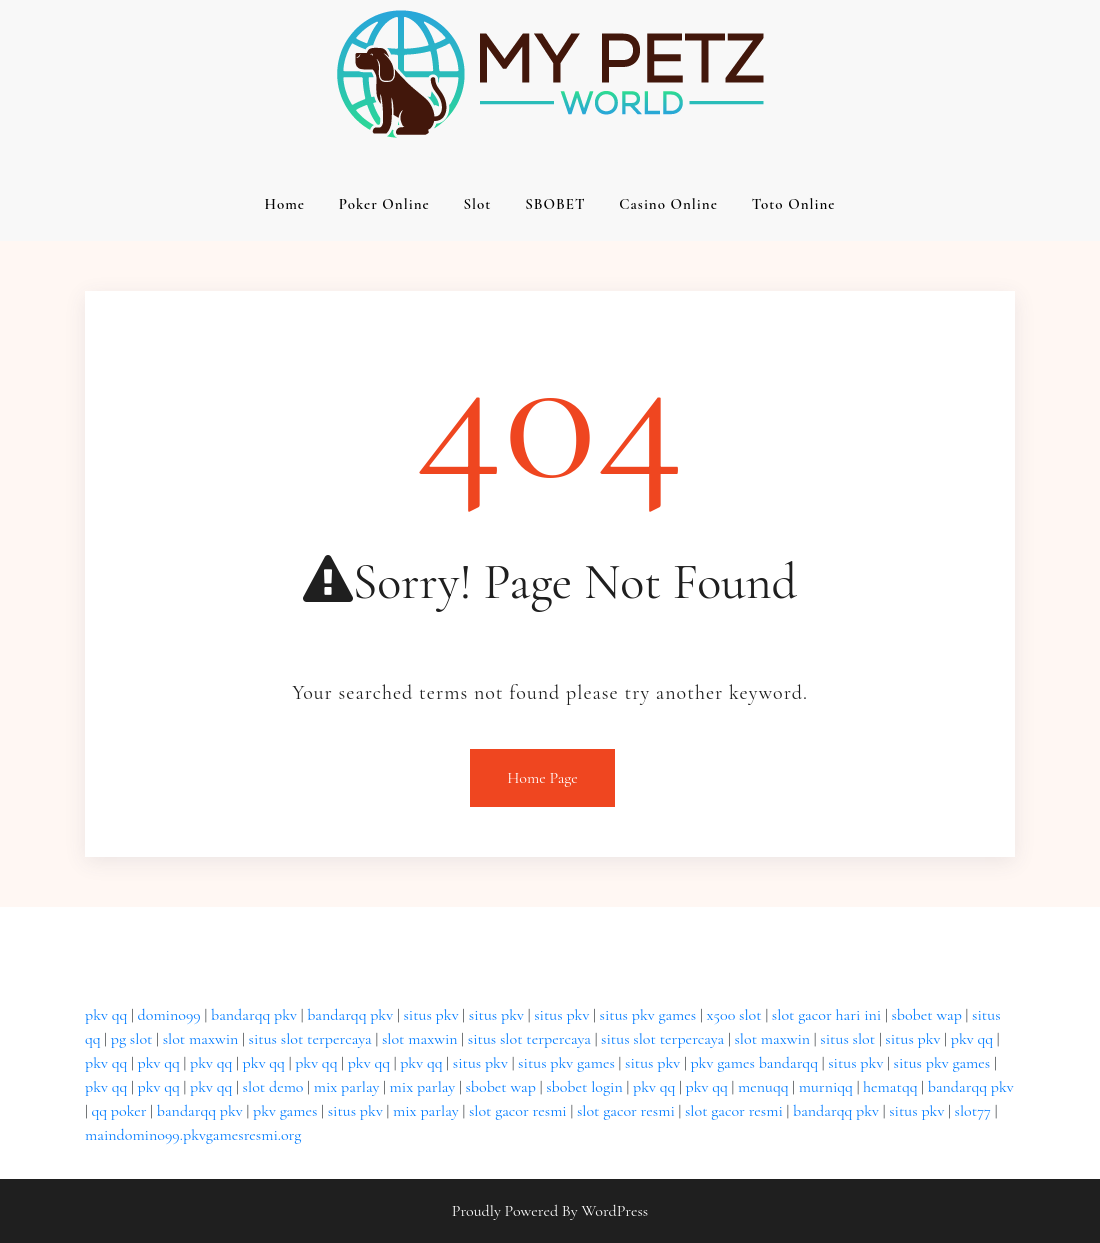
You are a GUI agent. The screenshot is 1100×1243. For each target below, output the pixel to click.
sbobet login (584, 1087)
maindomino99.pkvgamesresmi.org (193, 1135)
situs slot (847, 1039)
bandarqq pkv (254, 1015)
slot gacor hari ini (826, 1015)
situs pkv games (648, 1015)
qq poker (118, 1111)
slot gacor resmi (518, 1111)
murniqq (826, 1087)
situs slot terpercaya (310, 1039)
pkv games (285, 1111)
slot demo (273, 1087)
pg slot (132, 1039)
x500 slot (733, 1015)
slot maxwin (201, 1039)
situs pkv (430, 1015)
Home (284, 204)
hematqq (890, 1087)
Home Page (542, 778)
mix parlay (347, 1087)
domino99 (169, 1015)
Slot (477, 204)
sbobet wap (926, 1015)
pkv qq (106, 1015)
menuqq (763, 1087)
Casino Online (668, 204)
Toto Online (794, 204)
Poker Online (384, 204)
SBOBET (555, 204)
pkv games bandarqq (754, 1063)
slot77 (973, 1111)
